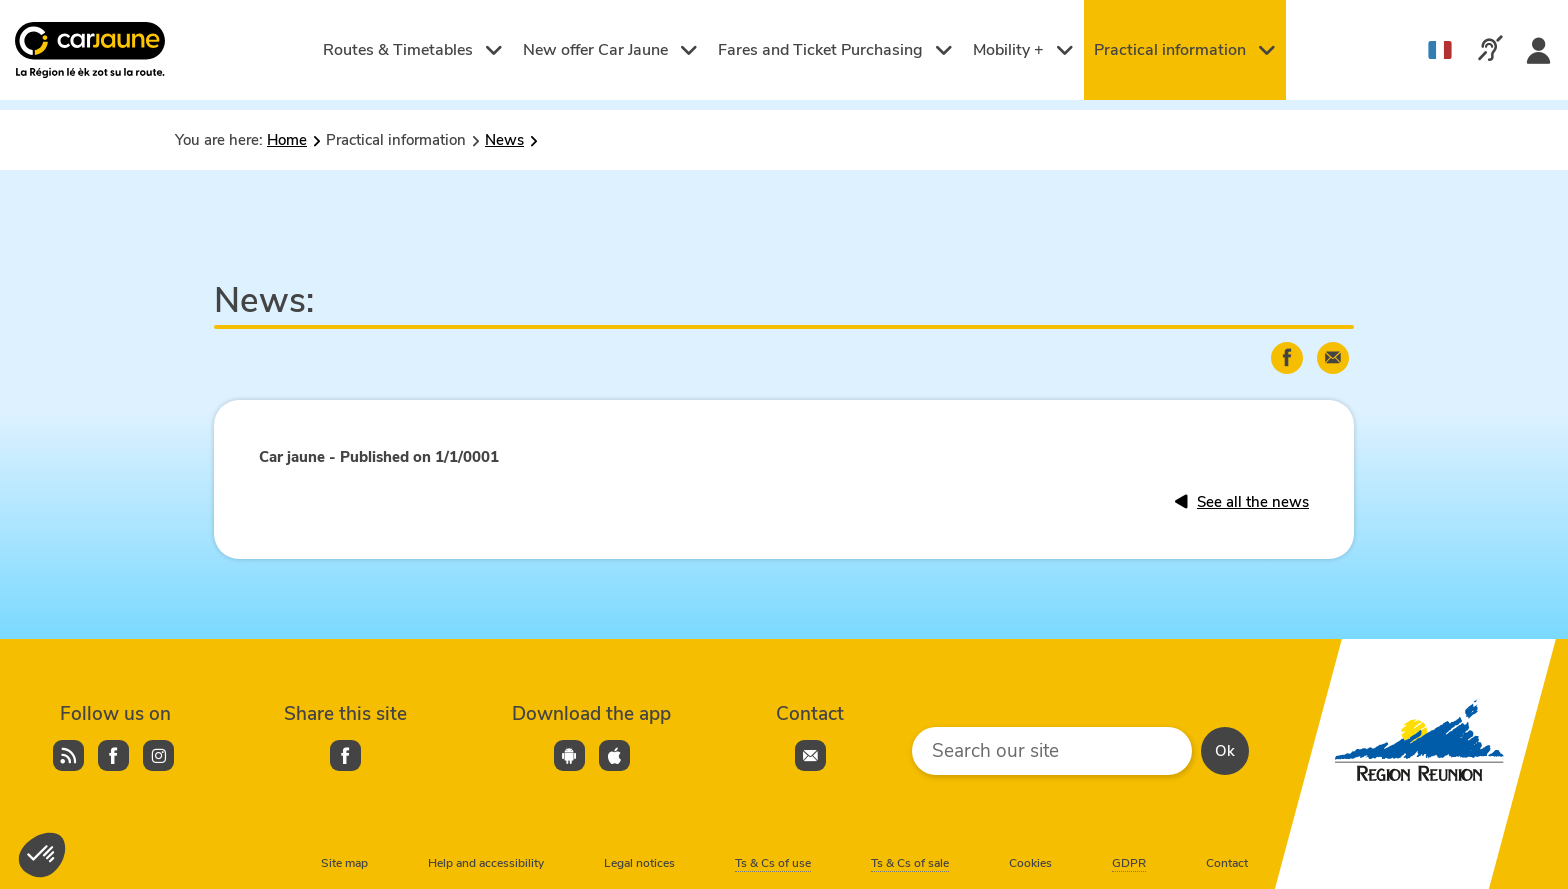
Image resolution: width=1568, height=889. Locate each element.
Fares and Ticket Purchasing (835, 50)
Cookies (1030, 863)
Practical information (1185, 50)
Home (287, 140)
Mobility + (1023, 50)
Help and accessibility (486, 863)
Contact (1227, 863)
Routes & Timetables (413, 50)
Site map (344, 863)
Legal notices (639, 863)
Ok (1225, 751)
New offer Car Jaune (610, 50)
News (504, 140)
